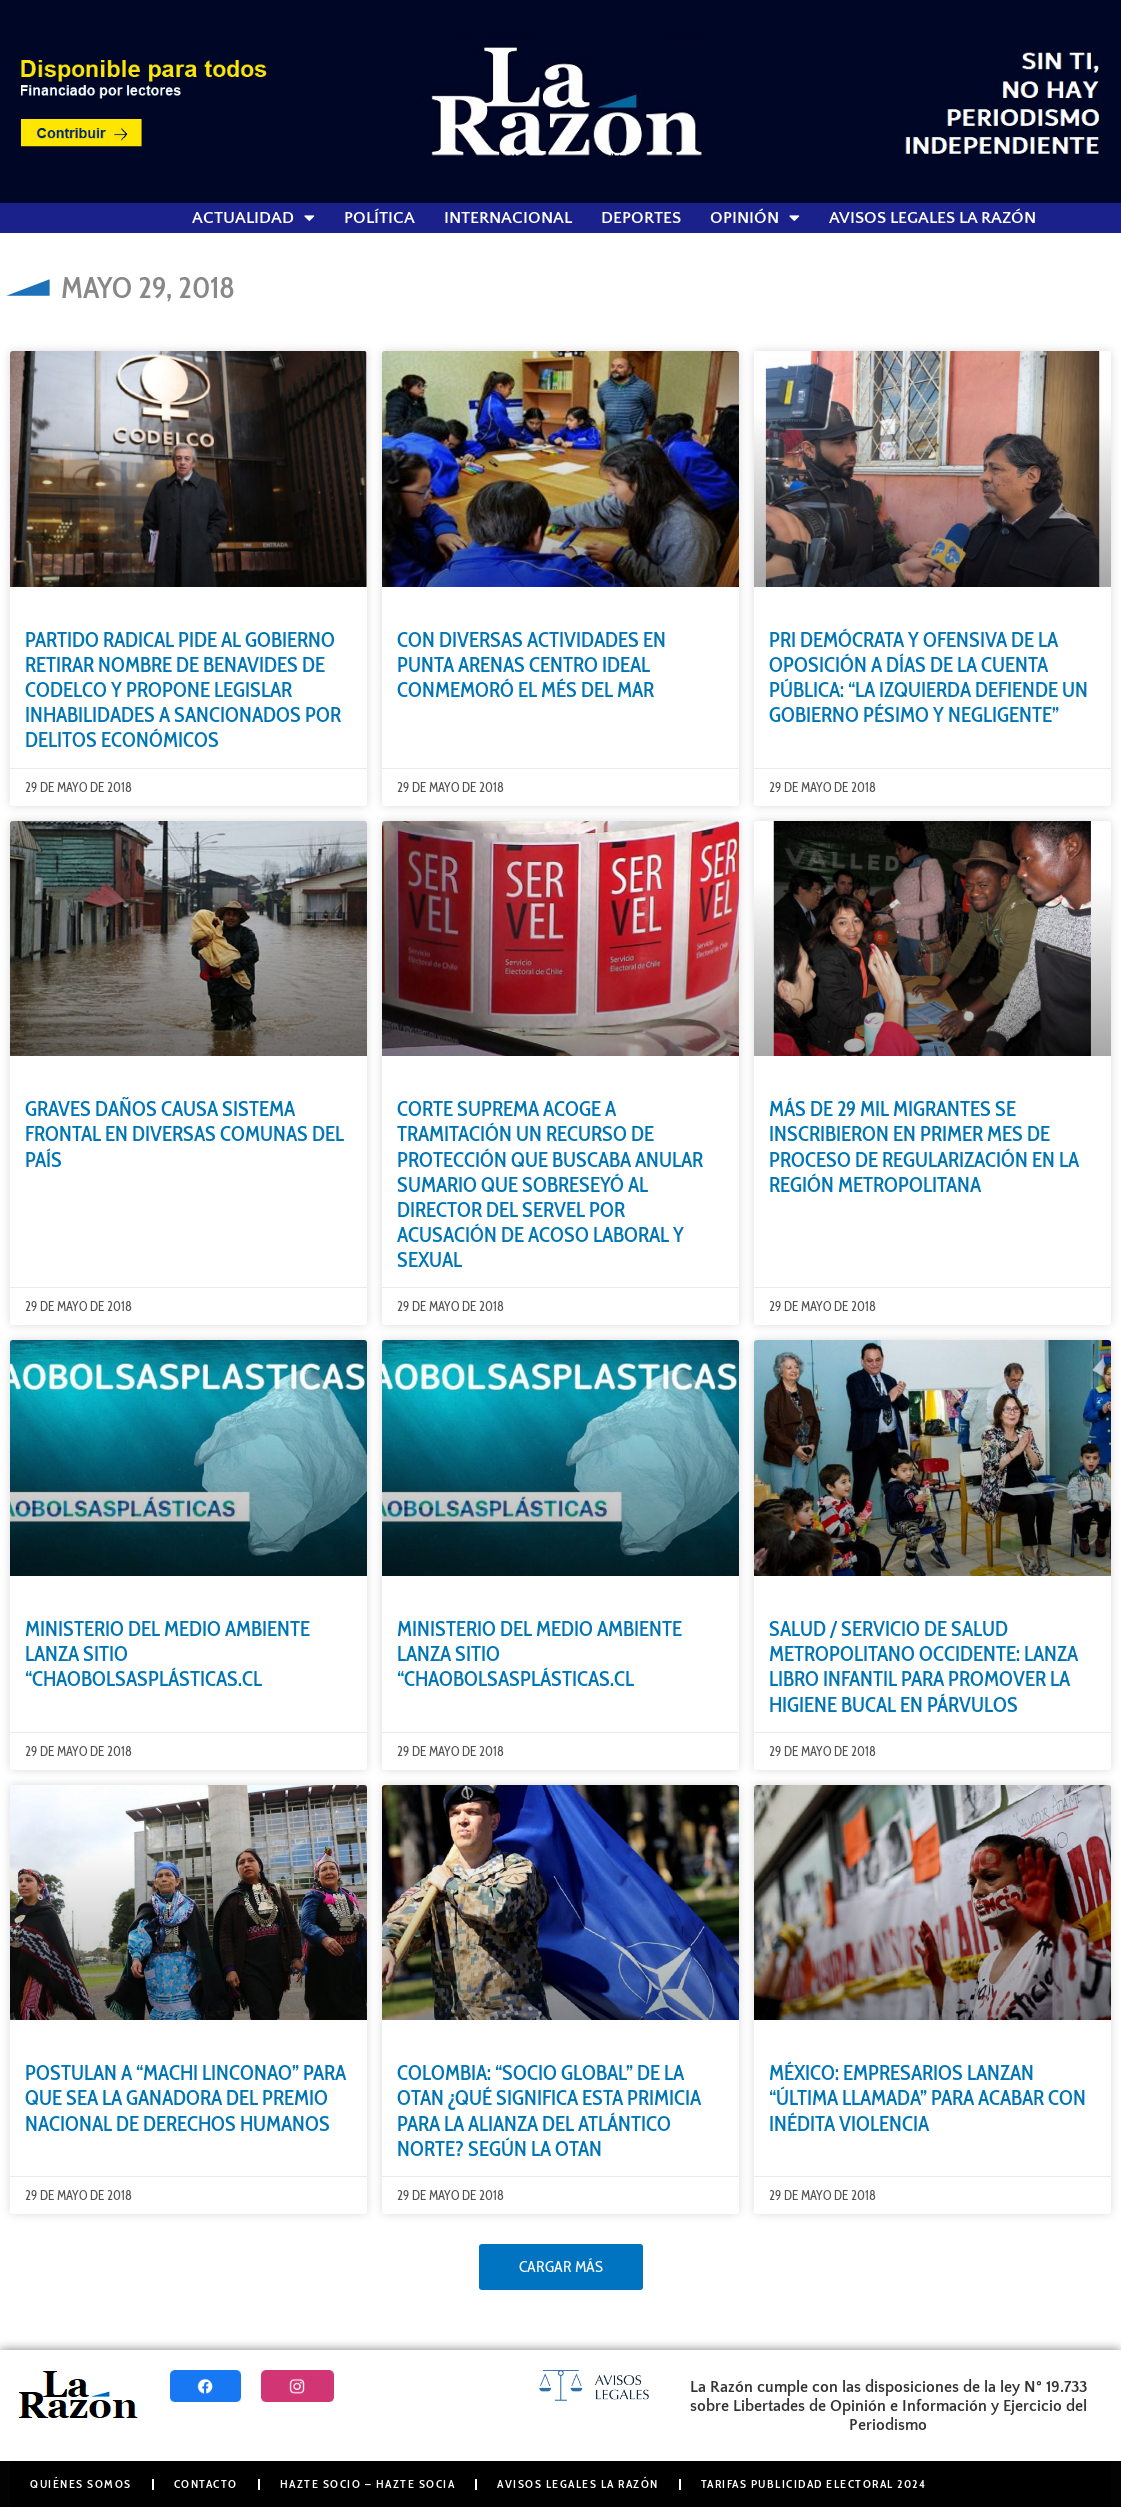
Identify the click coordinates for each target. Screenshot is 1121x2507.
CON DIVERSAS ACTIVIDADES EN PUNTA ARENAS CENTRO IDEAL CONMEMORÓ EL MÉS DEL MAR (531, 664)
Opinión (755, 218)
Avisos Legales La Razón (932, 218)
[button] (561, 2267)
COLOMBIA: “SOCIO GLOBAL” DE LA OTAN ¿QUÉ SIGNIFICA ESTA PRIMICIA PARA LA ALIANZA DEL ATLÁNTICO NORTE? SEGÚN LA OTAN (549, 2110)
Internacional (508, 218)
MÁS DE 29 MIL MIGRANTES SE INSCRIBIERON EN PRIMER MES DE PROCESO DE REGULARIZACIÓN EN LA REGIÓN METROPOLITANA (924, 1146)
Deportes (641, 218)
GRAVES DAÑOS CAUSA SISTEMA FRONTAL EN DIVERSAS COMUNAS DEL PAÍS (184, 1133)
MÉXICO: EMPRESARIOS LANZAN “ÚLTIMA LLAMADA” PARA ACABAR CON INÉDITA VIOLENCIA (927, 2097)
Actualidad (253, 218)
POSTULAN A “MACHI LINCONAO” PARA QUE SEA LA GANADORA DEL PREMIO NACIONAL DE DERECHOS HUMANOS (185, 2097)
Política (379, 218)
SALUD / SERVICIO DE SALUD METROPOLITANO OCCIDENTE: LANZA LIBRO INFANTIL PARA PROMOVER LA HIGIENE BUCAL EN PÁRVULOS (923, 1666)
